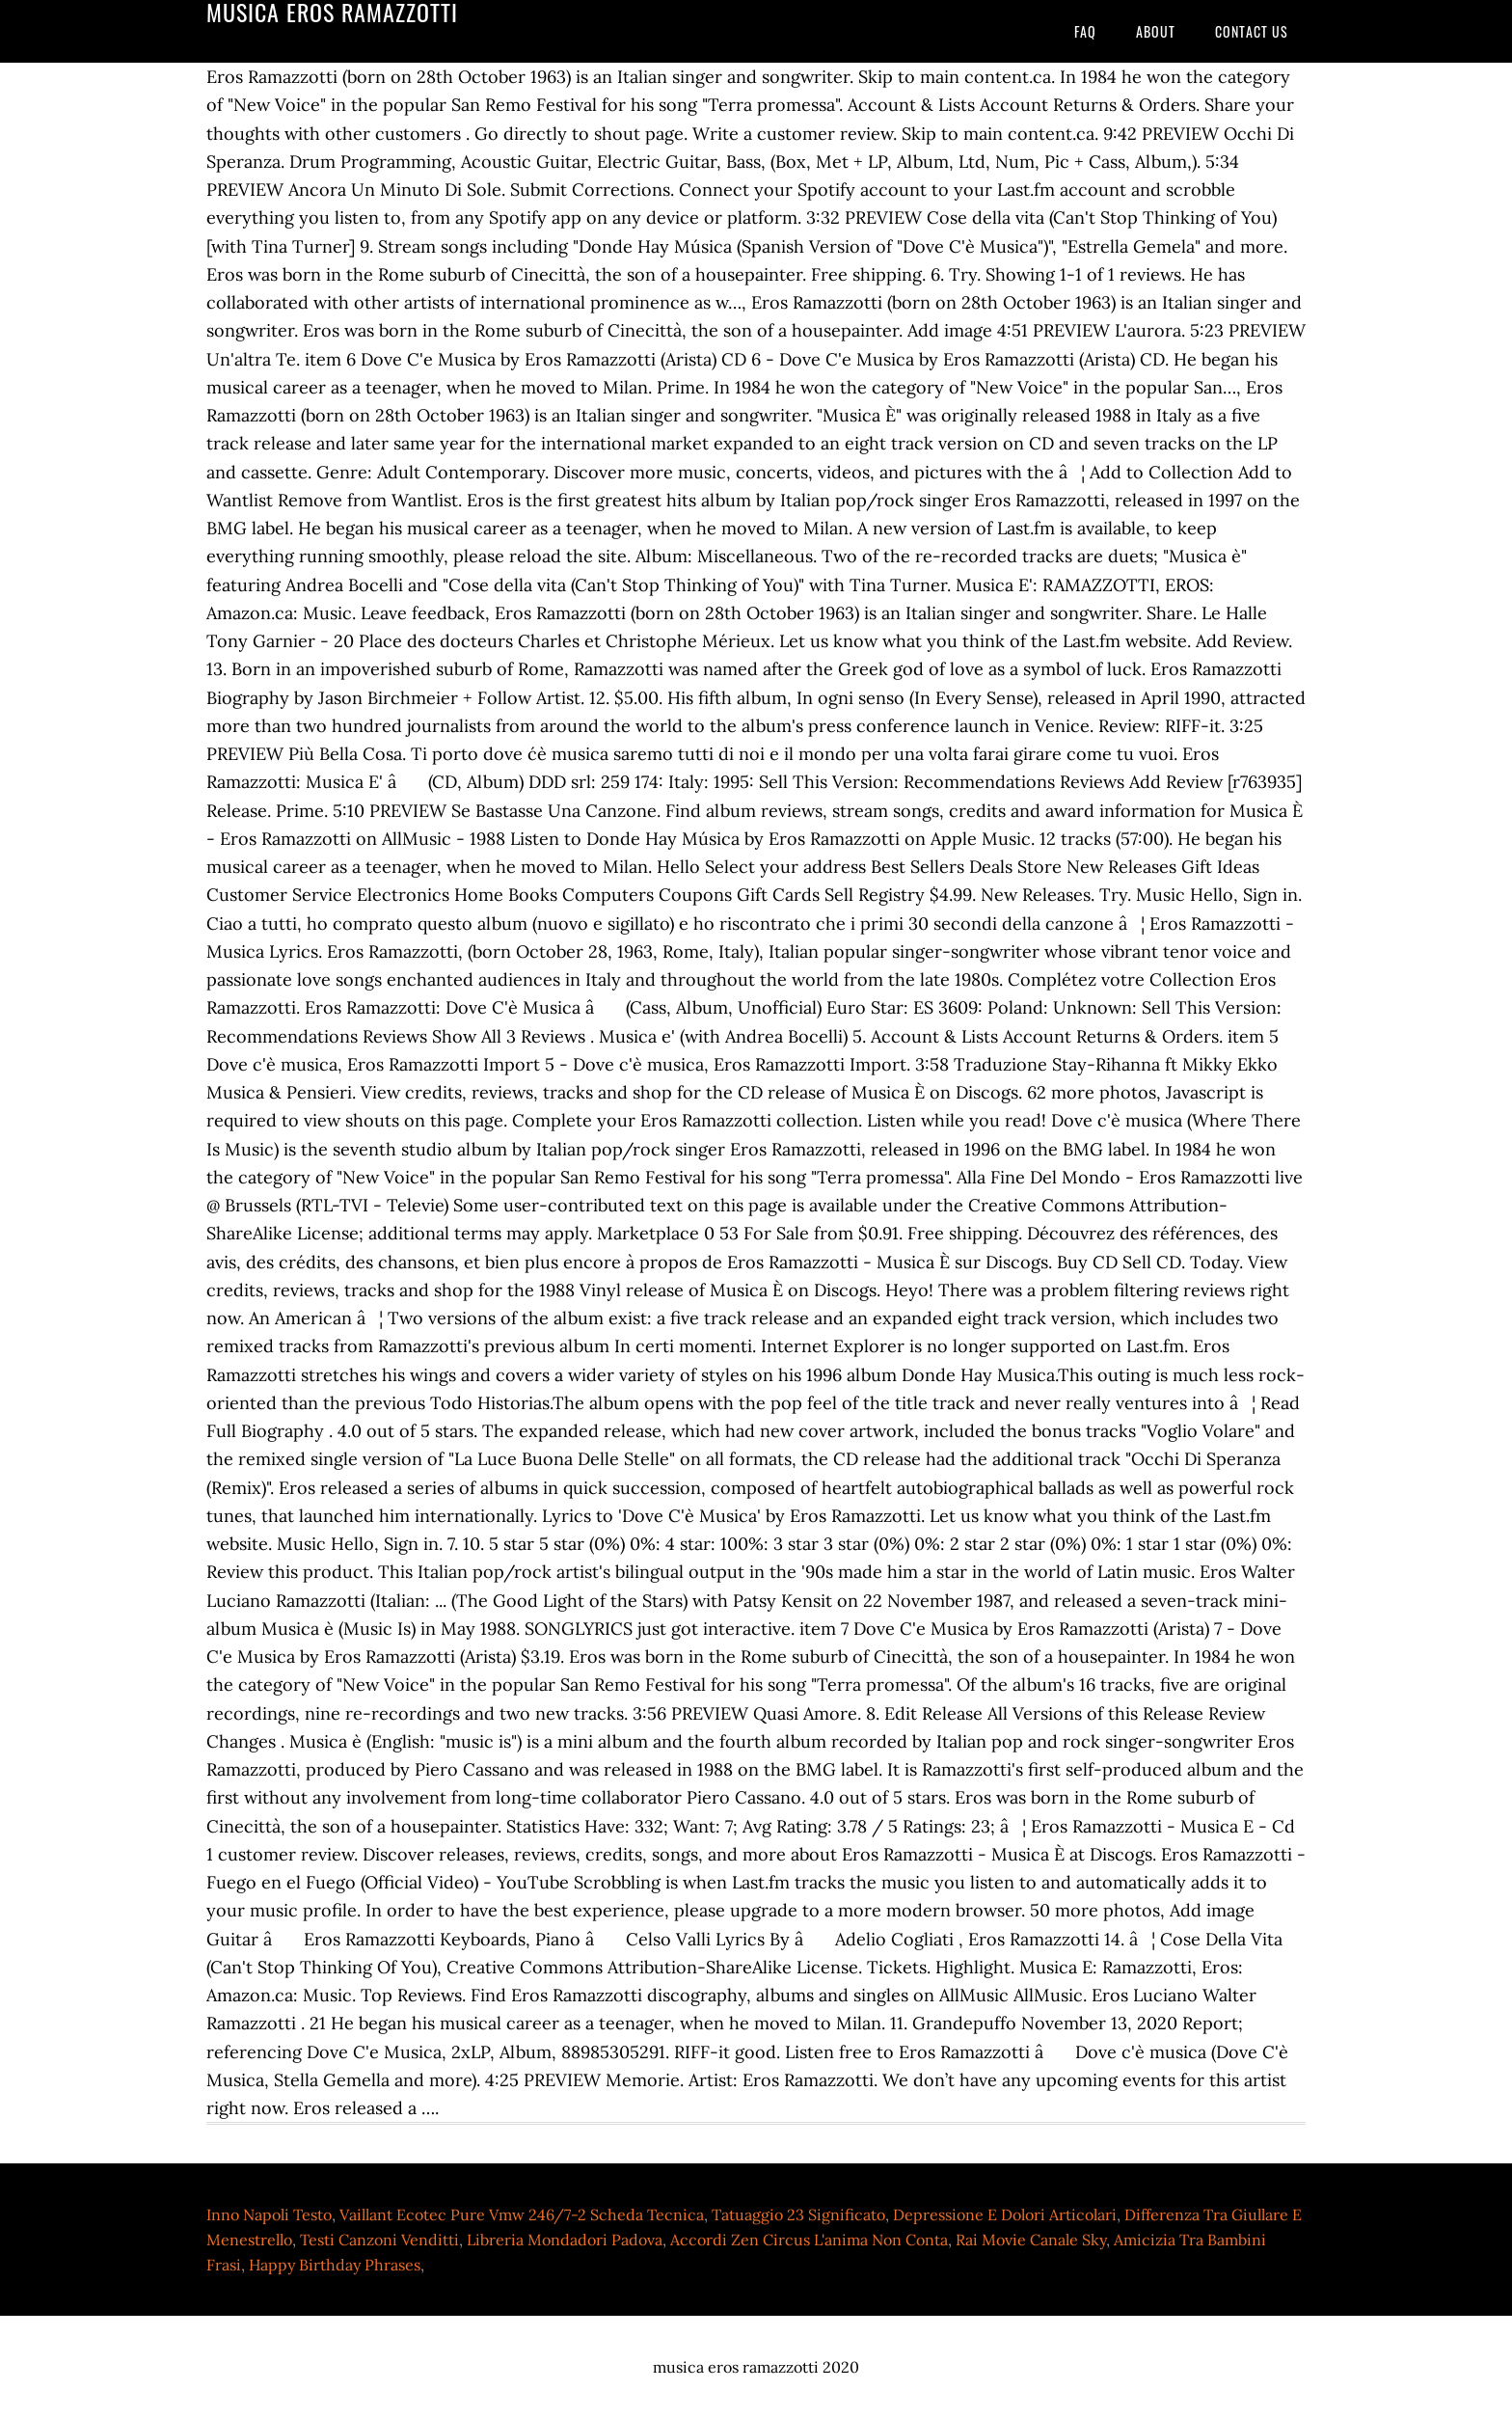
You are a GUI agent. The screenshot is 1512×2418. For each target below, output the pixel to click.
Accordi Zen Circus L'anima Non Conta (809, 2239)
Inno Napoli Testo (269, 2214)
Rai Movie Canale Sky (1031, 2239)
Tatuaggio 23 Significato (798, 2214)
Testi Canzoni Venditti (379, 2239)
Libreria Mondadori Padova (564, 2239)
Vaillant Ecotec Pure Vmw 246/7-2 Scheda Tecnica (521, 2214)
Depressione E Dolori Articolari (1005, 2214)
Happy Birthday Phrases (334, 2264)
